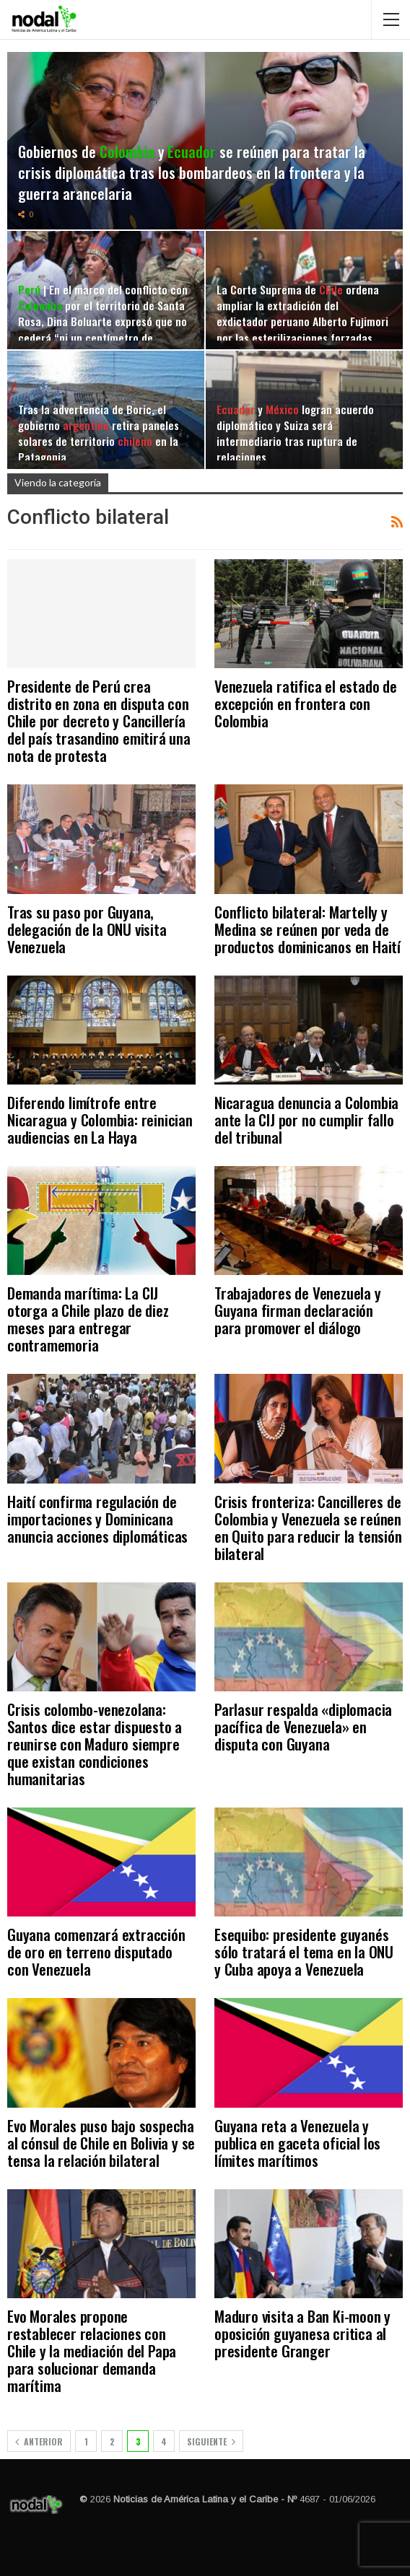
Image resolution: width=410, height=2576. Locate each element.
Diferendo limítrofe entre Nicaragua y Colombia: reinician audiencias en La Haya (100, 1119)
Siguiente (211, 2441)
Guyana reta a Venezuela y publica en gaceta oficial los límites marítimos (297, 2142)
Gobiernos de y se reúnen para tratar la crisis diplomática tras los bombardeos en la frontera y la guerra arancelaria (191, 172)
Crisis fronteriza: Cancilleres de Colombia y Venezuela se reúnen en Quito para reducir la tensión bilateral (308, 1527)
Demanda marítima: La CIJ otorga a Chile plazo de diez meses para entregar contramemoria (87, 1319)
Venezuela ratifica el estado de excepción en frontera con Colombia (305, 703)
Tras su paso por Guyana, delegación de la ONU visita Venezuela (87, 929)
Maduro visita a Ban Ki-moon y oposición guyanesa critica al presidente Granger (302, 2333)
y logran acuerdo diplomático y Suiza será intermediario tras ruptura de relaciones (295, 433)
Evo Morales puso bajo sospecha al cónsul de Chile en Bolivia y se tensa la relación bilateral (101, 2142)
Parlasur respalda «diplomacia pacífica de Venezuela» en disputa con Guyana (303, 1726)
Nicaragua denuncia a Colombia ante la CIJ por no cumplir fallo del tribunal (306, 1119)
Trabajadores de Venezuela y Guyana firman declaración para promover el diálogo (297, 1310)
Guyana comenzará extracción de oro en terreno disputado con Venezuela (96, 1951)
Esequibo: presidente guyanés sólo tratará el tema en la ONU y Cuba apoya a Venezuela (303, 1951)
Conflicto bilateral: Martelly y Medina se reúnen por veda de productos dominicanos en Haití (307, 929)
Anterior (39, 2441)
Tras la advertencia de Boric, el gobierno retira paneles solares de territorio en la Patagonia (98, 433)
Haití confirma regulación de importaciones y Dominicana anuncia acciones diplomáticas (97, 1518)
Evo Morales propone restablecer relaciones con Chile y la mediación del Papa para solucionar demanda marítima (91, 2350)
